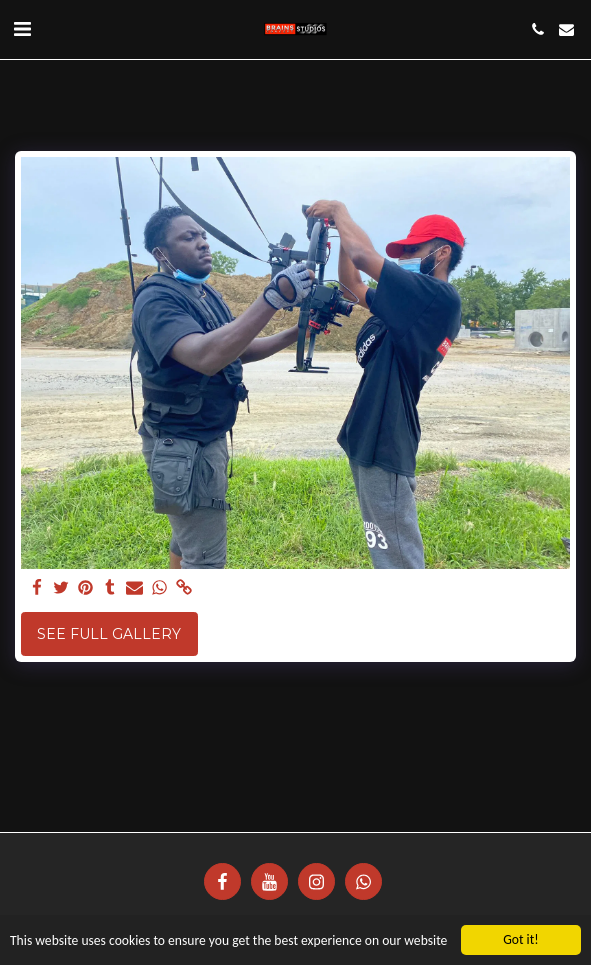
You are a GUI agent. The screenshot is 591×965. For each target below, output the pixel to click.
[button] (22, 29)
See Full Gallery (109, 634)
